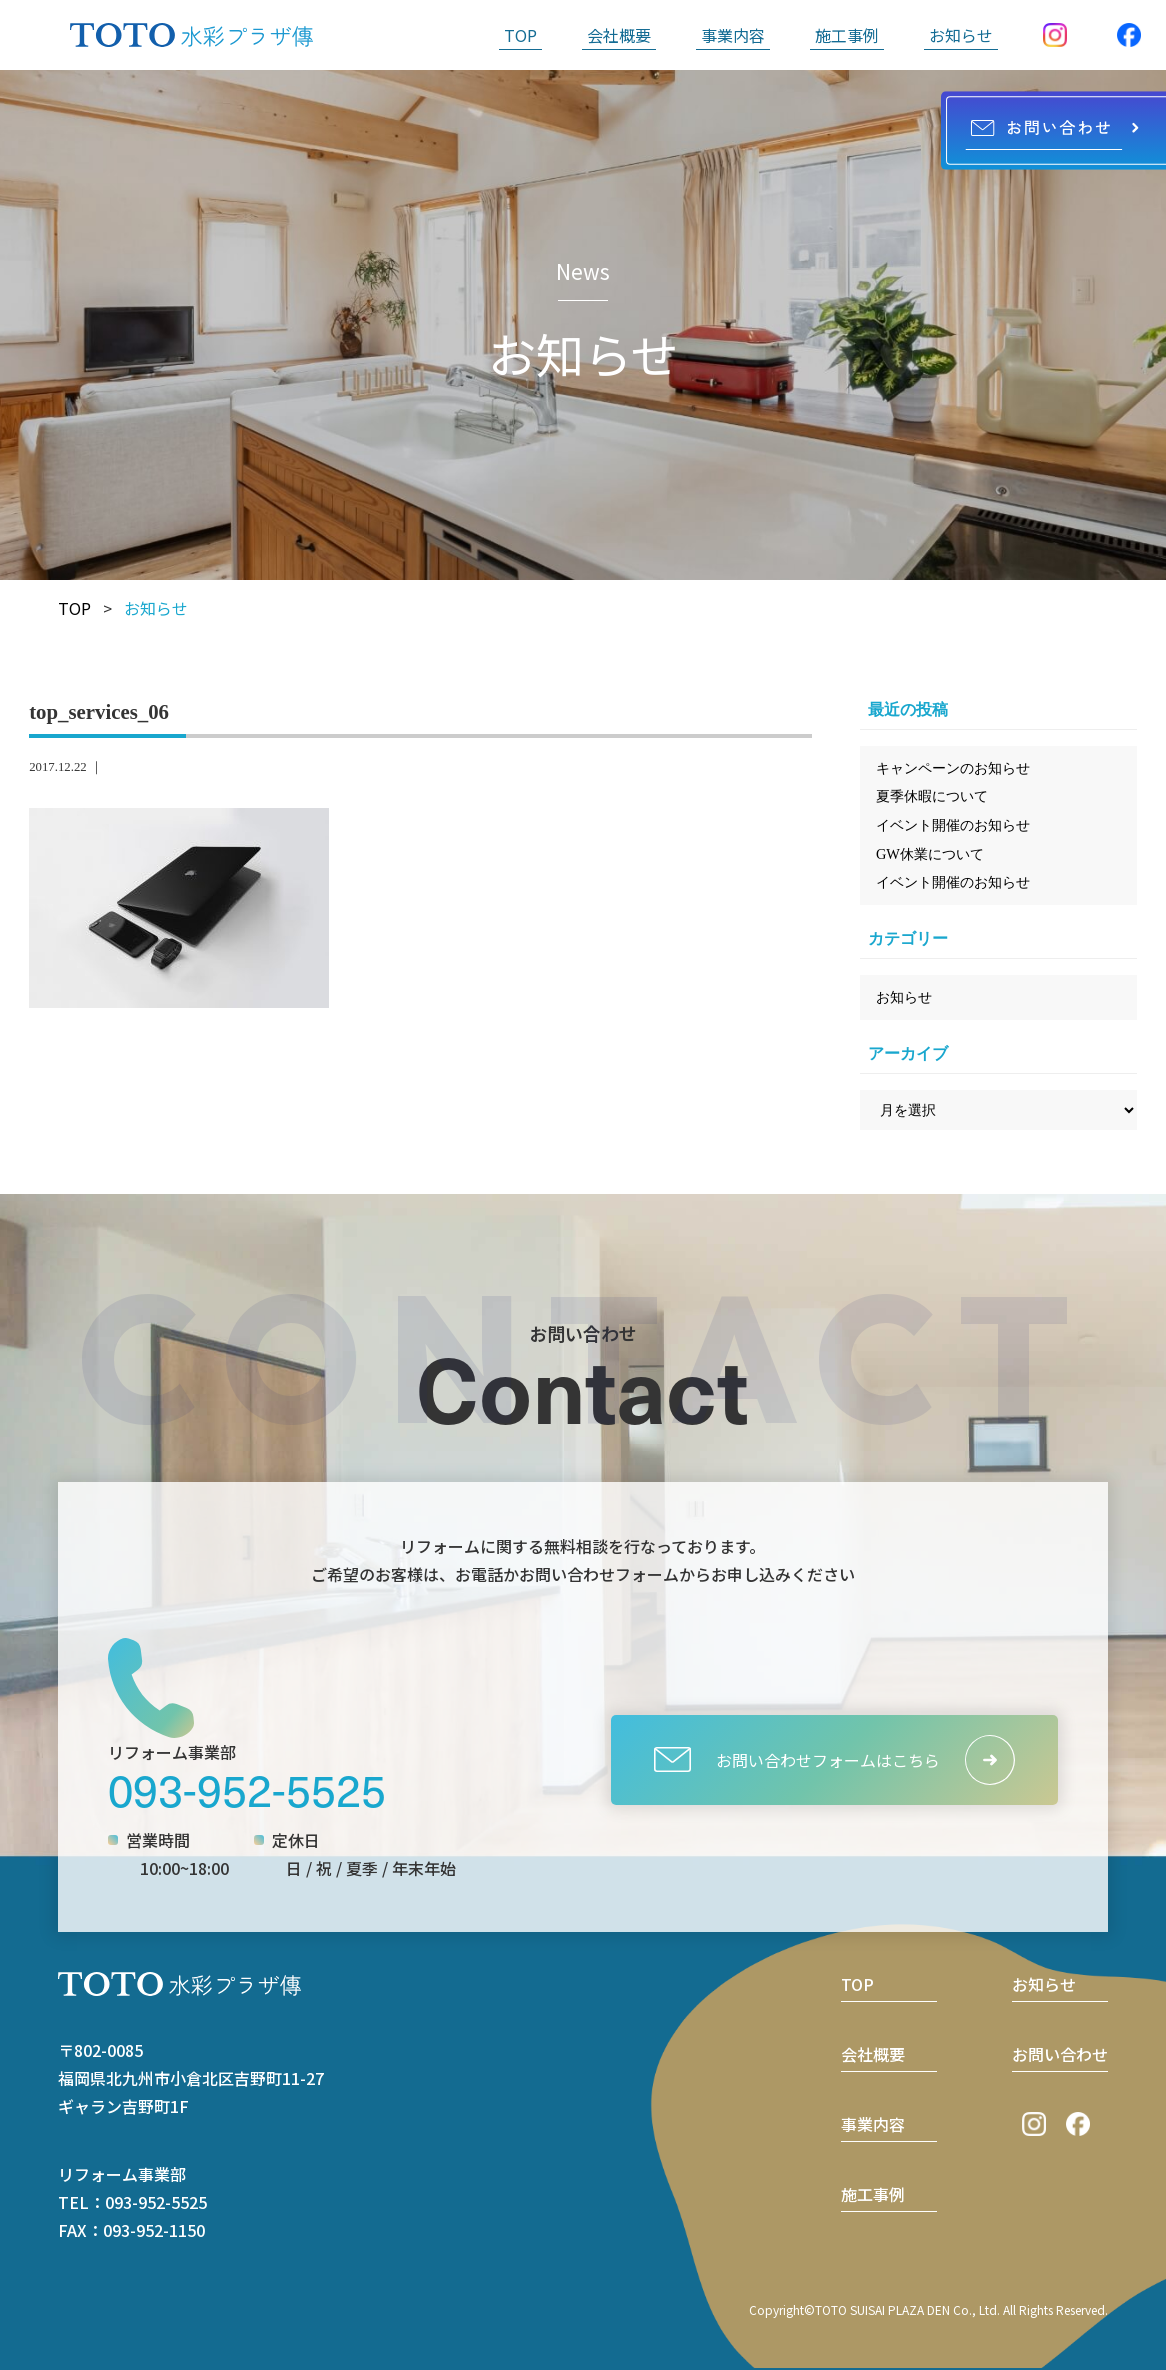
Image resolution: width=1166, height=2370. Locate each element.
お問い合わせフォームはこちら (796, 1759)
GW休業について (930, 854)
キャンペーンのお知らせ (953, 768)
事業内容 (733, 35)
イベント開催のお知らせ (953, 825)
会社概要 (619, 35)
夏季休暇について (932, 796)
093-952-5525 (247, 1788)
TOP (520, 35)
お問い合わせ (1060, 2054)
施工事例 (847, 35)
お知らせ (961, 35)
